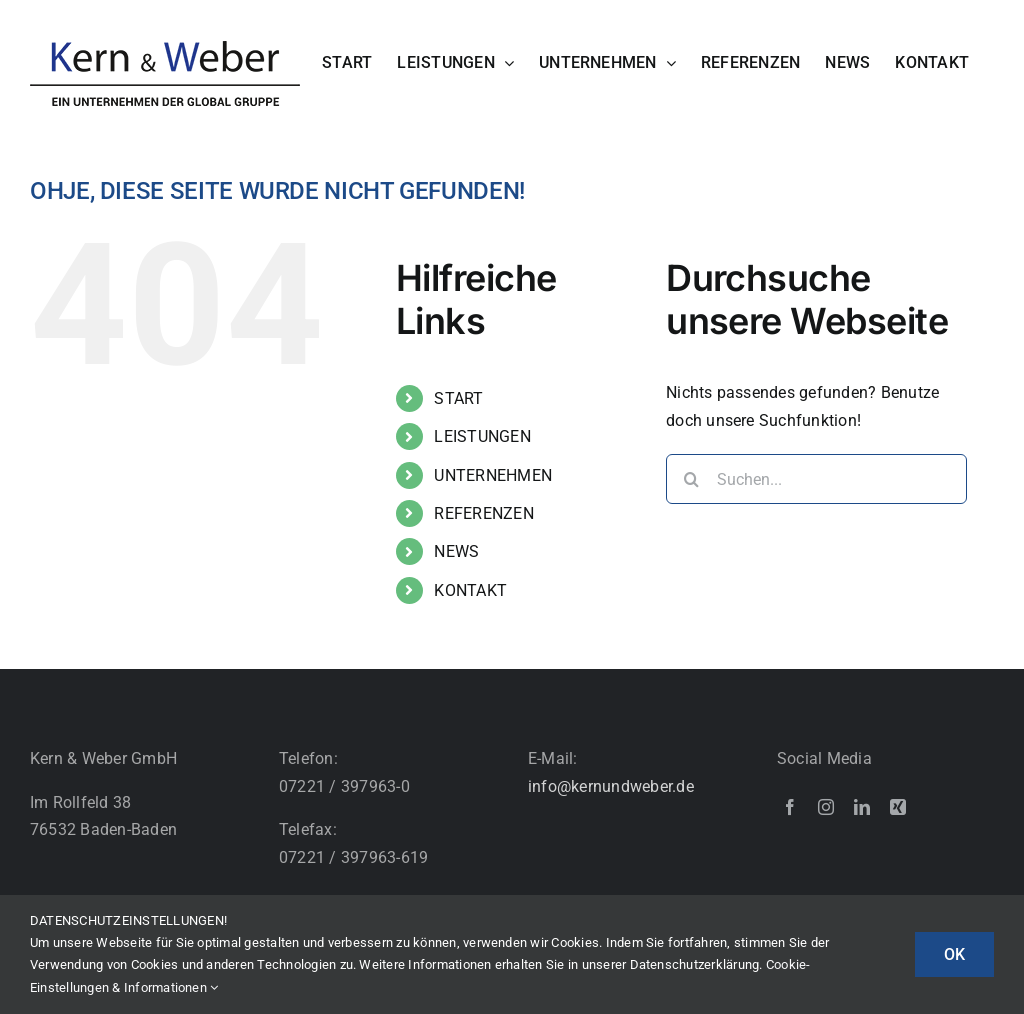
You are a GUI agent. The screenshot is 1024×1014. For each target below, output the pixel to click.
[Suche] (691, 479)
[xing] (898, 807)
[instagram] (826, 807)
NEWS (456, 551)
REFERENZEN (483, 513)
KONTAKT (470, 590)
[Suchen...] (816, 479)
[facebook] (790, 807)
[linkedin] (862, 807)
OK (954, 954)
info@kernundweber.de (611, 786)
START (458, 398)
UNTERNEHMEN (493, 475)
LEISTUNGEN (482, 436)
